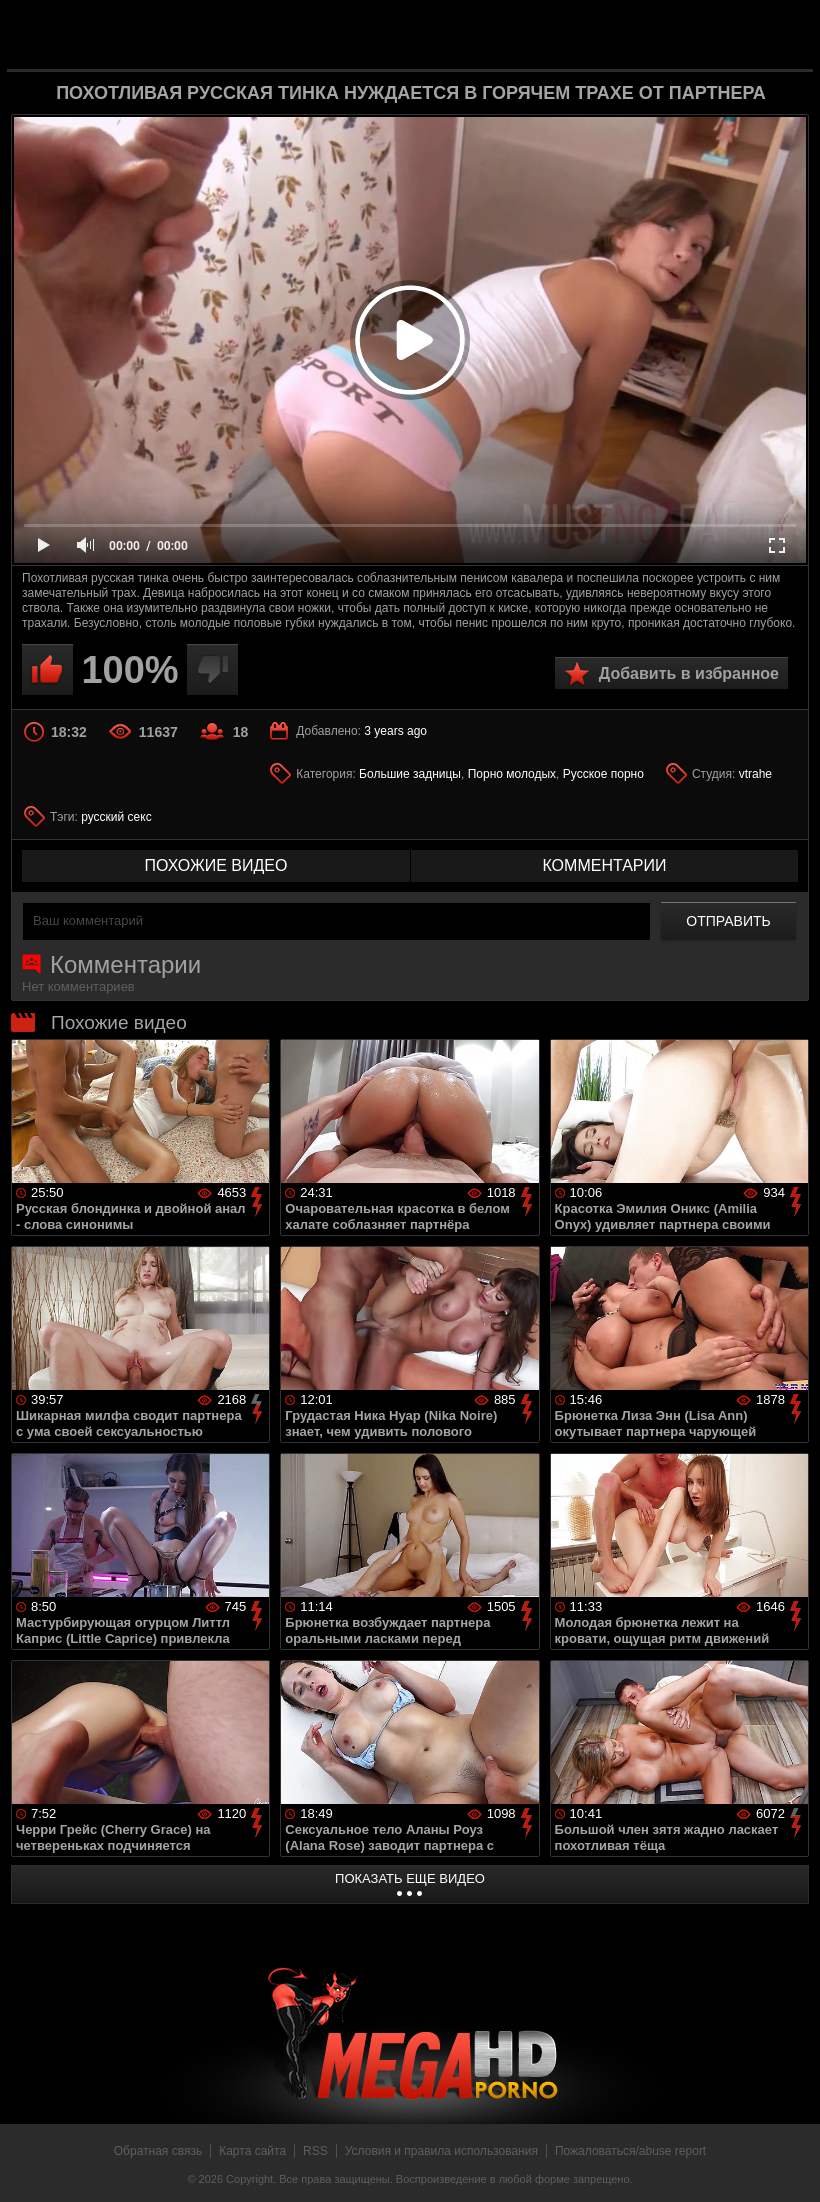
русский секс (116, 817)
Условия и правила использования (441, 2151)
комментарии (604, 865)
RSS (315, 2151)
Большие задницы (410, 774)
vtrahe (755, 774)
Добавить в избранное (689, 673)
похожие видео (216, 865)
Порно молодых (512, 774)
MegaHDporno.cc (442, 33)
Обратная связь (158, 2151)
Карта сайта (252, 2151)
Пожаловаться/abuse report (630, 2151)
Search (782, 35)
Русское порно (603, 774)
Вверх (790, 2165)
